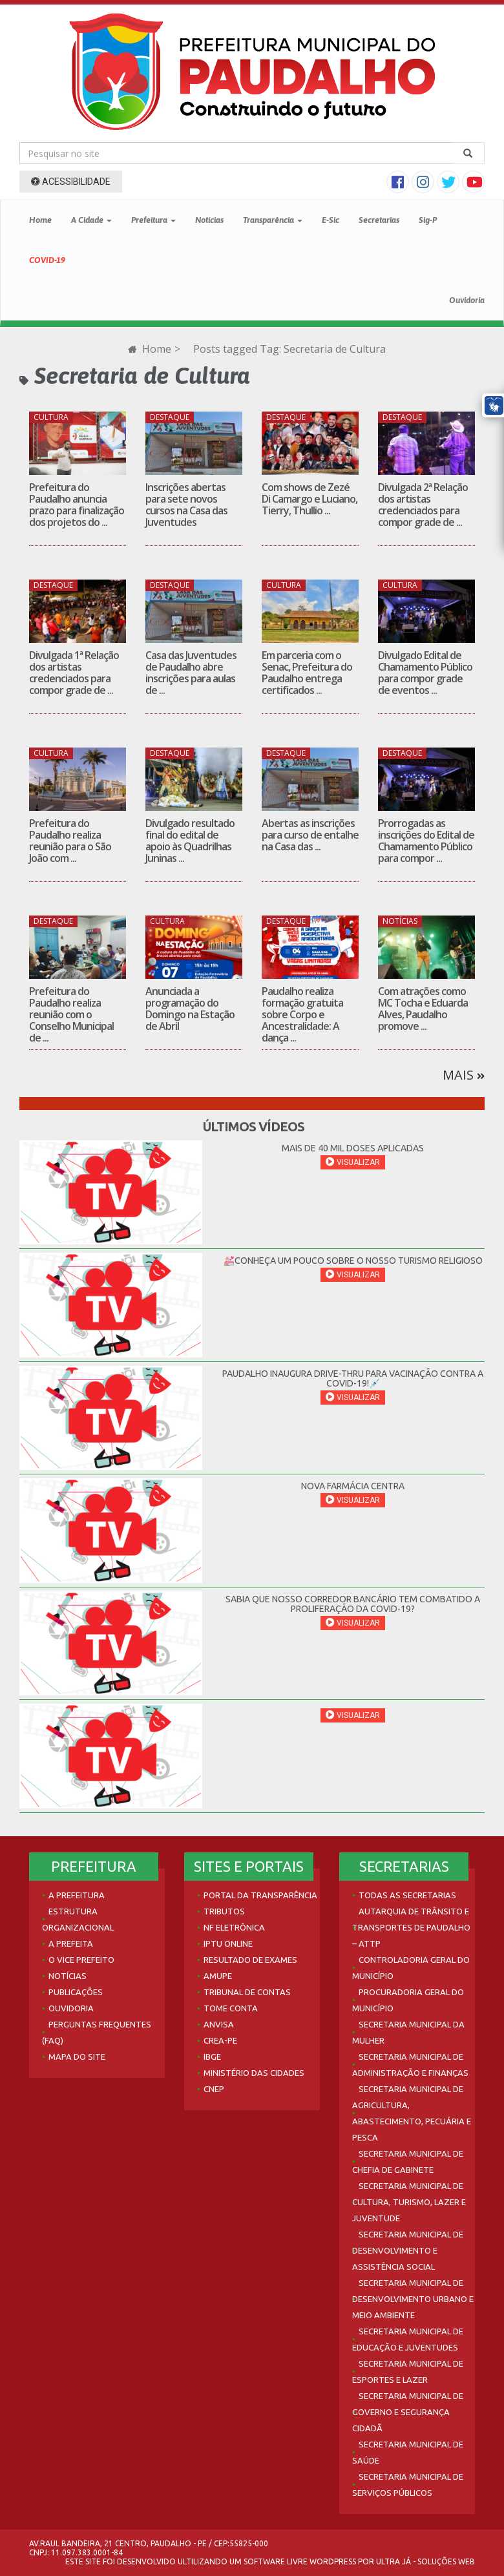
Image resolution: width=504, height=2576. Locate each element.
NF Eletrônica (234, 1927)
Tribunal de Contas (247, 1991)
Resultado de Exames (250, 1959)
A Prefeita (70, 1943)
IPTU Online (228, 1943)
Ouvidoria (467, 300)
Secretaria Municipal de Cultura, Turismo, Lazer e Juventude (409, 2202)
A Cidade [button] (91, 220)
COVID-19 (47, 260)
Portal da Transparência (260, 1895)
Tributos (224, 1911)
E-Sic (330, 220)
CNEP (214, 2088)
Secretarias (379, 220)
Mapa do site (76, 2056)
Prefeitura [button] (153, 220)
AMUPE (218, 1975)
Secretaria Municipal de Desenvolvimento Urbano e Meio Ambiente (413, 2298)
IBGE (212, 2056)
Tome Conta (231, 2008)
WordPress (333, 2561)
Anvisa (219, 2024)
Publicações (75, 1991)
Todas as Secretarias (407, 1895)
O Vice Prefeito (81, 1959)
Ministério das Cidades (254, 2072)
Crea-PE (220, 2040)
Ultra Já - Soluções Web (425, 2561)
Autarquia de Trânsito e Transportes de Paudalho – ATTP (411, 1927)
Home (40, 220)
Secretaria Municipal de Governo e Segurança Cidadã (407, 2412)
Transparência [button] (272, 220)
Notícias (209, 220)
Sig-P (428, 220)
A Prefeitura (76, 1895)
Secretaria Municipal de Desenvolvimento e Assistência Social (407, 2250)
